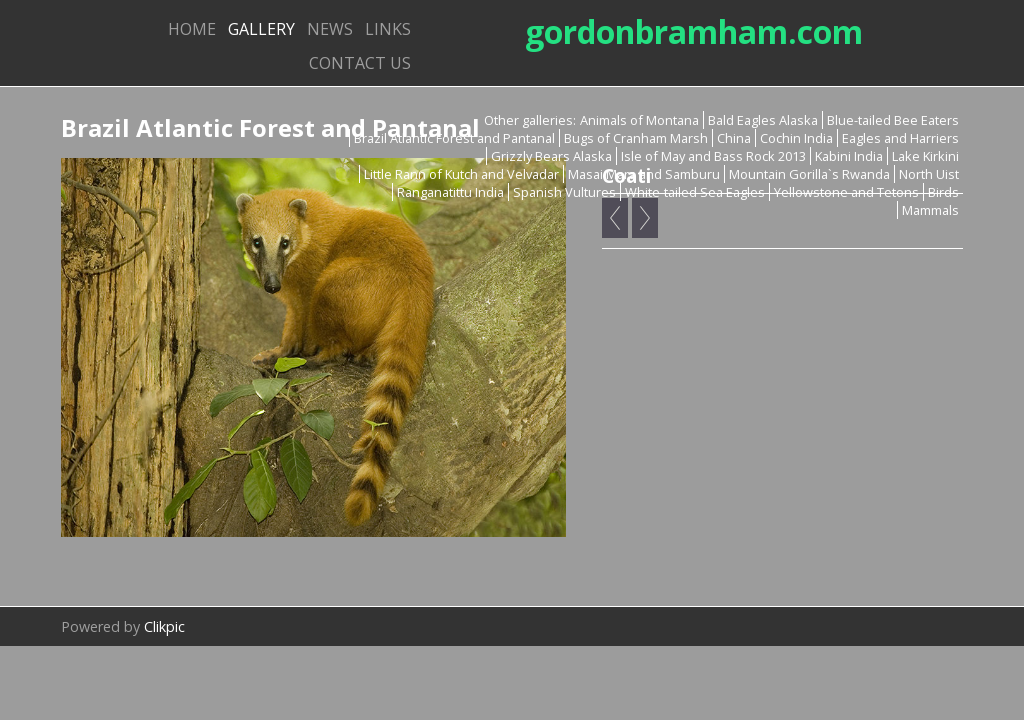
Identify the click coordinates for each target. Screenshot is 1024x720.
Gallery (261, 29)
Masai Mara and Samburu (644, 174)
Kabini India (849, 156)
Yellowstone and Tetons (846, 192)
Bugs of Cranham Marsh (636, 138)
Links (388, 29)
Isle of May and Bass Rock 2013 (713, 156)
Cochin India (796, 138)
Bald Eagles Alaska (763, 120)
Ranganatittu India (450, 192)
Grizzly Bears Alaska (551, 156)
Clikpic (164, 626)
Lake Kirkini (925, 156)
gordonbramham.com (694, 31)
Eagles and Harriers (900, 138)
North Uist (929, 174)
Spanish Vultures (564, 192)
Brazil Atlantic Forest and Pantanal (454, 138)
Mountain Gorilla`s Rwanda (809, 174)
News (330, 29)
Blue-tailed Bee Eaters (893, 120)
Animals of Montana (639, 120)
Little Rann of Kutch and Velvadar (461, 174)
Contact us (360, 63)
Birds (943, 192)
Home (192, 29)
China (734, 138)
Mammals (930, 210)
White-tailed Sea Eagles (695, 192)
